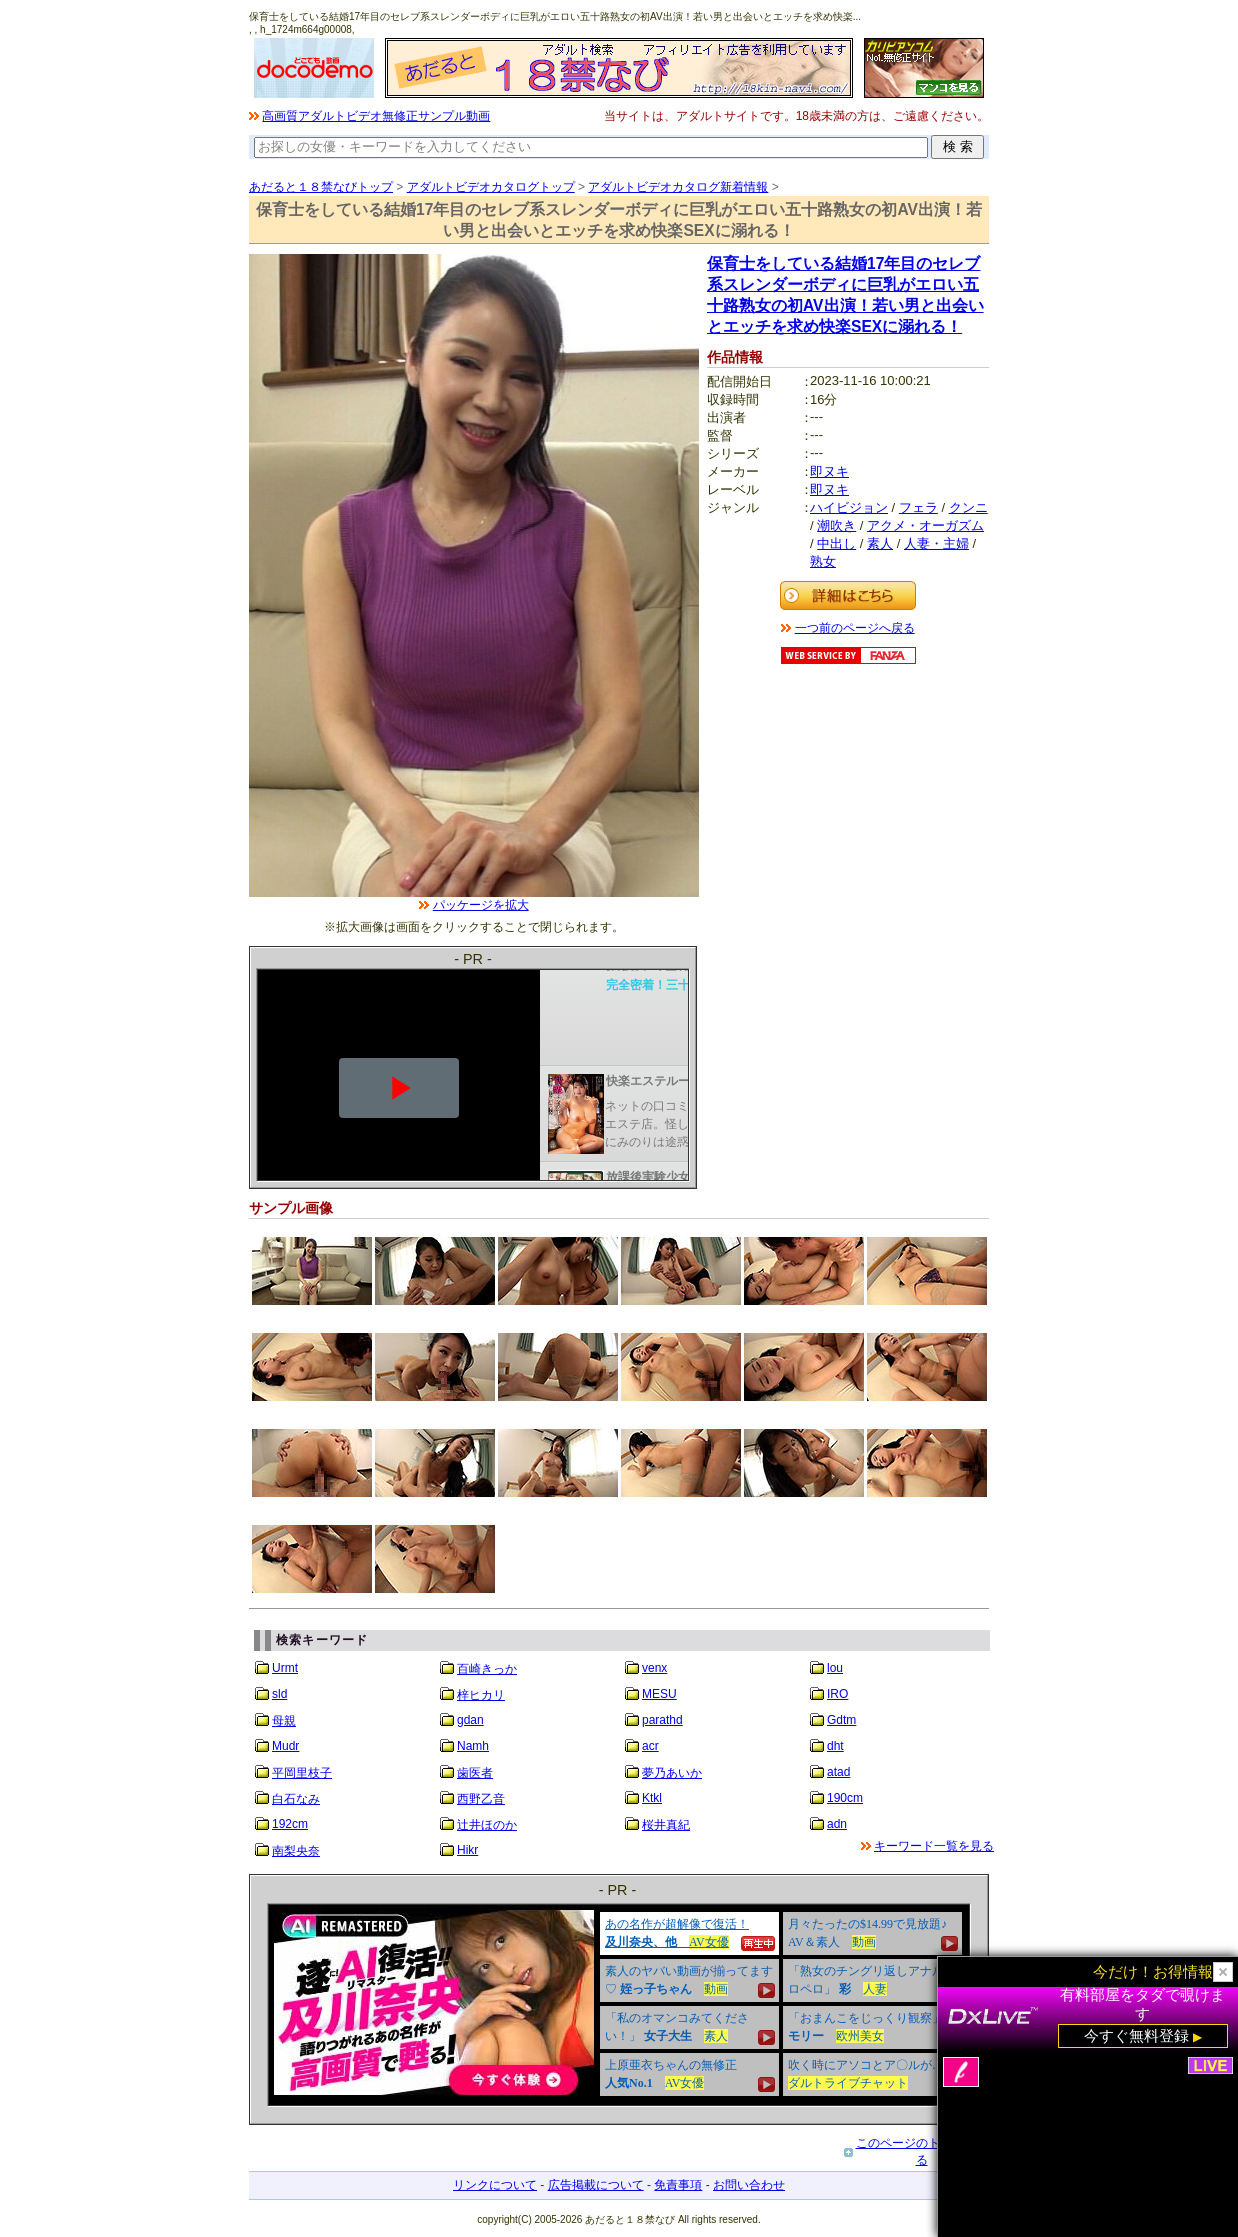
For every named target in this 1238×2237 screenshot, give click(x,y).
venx (654, 1668)
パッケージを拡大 (481, 905)
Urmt (285, 1668)
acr (650, 1746)
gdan (470, 1720)
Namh (473, 1746)
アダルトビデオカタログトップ (491, 187)
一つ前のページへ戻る (855, 628)
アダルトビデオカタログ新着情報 (678, 187)
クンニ (968, 507)
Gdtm (841, 1720)
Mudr (285, 1746)
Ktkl (652, 1798)
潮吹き (836, 525)
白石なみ (296, 1799)
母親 (284, 1721)
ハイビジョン (849, 507)
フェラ (918, 507)
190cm (845, 1798)
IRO (837, 1694)
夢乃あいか (672, 1773)
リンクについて (495, 2185)
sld (279, 1694)
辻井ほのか (487, 1825)
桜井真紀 (666, 1825)
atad (838, 1772)
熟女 (823, 561)
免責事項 (678, 2185)
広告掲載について (596, 2185)
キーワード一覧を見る (934, 1846)
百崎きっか (487, 1669)
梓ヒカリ (481, 1695)
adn (837, 1824)
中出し (836, 543)
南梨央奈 (296, 1851)
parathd (662, 1720)
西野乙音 (481, 1799)
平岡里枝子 (302, 1773)
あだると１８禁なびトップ (321, 187)
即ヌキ (829, 471)
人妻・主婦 (936, 543)
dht (835, 1746)
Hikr (467, 1850)
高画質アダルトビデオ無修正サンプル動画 (376, 116)
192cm (290, 1824)
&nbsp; (619, 2005)
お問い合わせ (749, 2185)
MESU (659, 1694)
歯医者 (475, 1773)
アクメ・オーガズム (925, 525)
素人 (880, 543)
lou (835, 1668)
